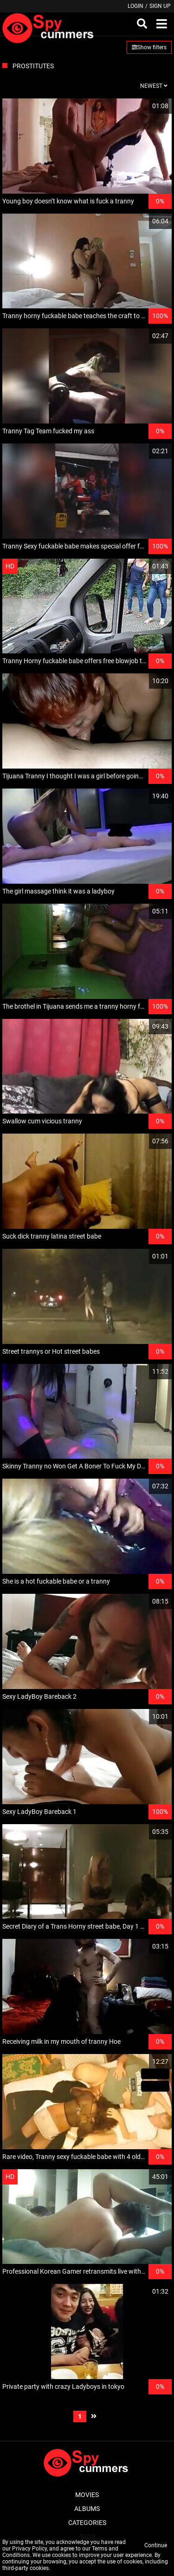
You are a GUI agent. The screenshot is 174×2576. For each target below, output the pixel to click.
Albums (87, 2508)
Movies (87, 2494)
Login (135, 6)
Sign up (160, 6)
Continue (155, 2545)
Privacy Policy (29, 2548)
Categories (87, 2522)
